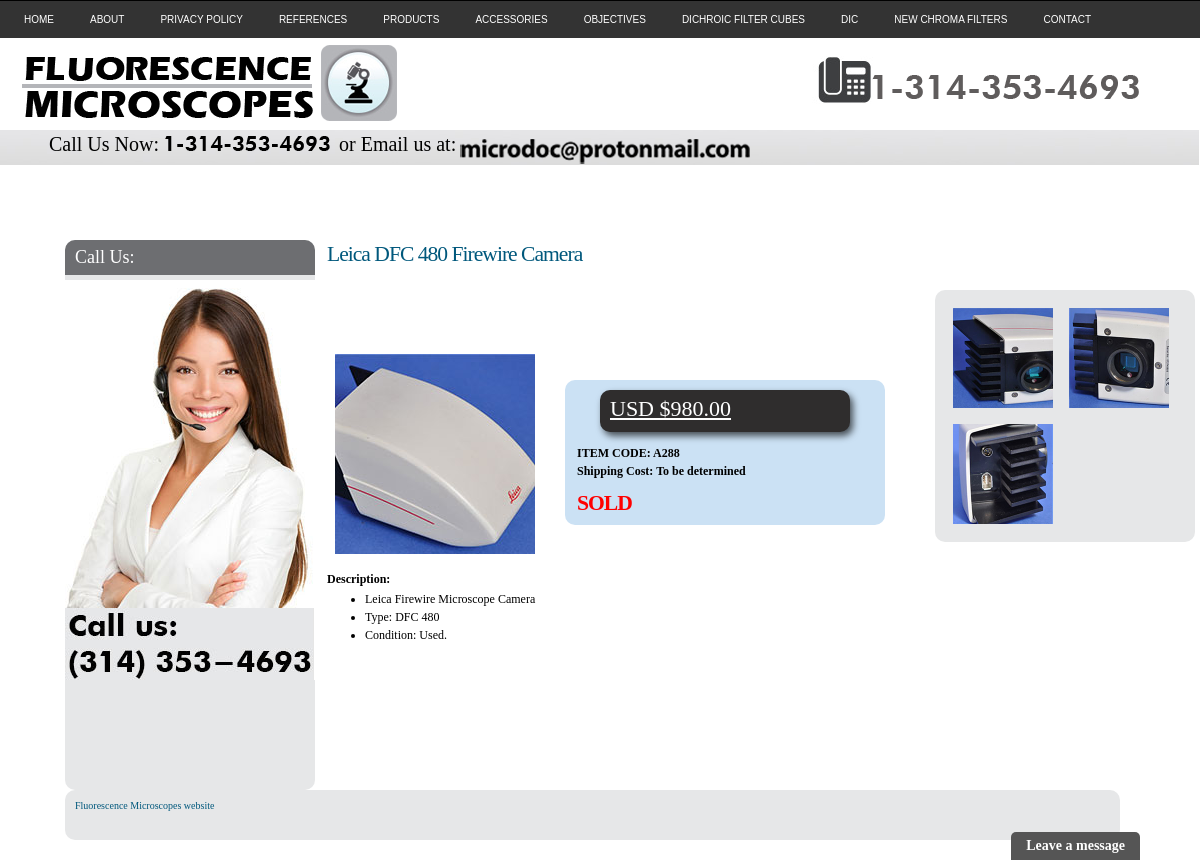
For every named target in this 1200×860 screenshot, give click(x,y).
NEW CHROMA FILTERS (950, 19)
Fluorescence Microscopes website (144, 805)
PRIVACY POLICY (201, 19)
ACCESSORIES (511, 19)
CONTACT (1067, 19)
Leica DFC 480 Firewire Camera (454, 254)
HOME (39, 19)
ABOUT (107, 19)
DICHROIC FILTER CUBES (743, 19)
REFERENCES (313, 19)
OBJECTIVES (615, 19)
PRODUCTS (411, 19)
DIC (849, 19)
